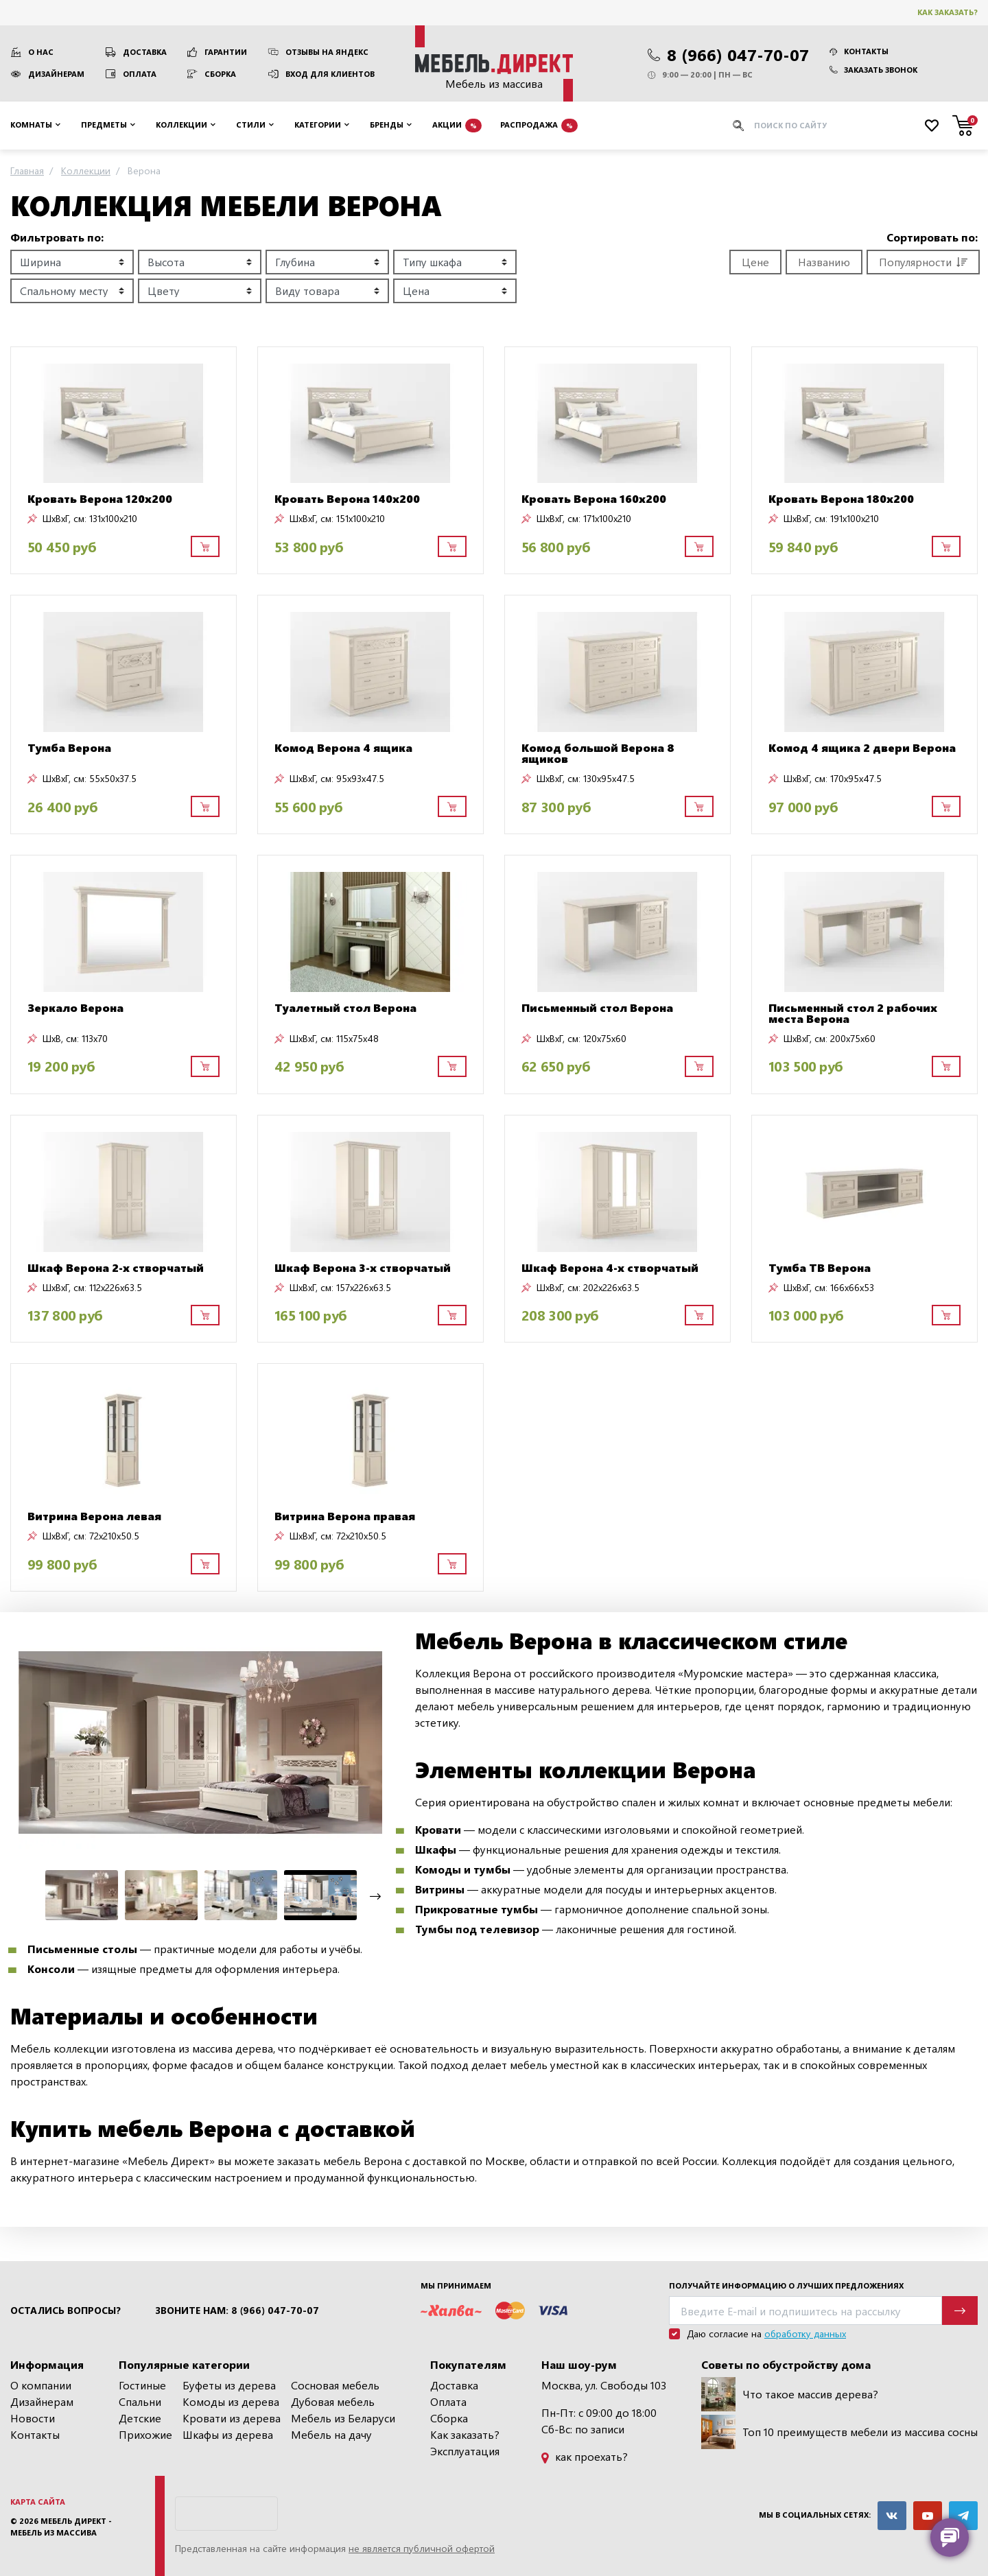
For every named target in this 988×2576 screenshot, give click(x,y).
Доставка (145, 52)
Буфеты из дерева (229, 2385)
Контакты (859, 51)
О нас (41, 52)
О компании (40, 2385)
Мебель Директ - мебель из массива (61, 2527)
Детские (140, 2418)
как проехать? (584, 2456)
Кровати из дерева (232, 2418)
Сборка (220, 74)
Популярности (923, 262)
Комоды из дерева (231, 2401)
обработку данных (805, 2333)
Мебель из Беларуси (343, 2418)
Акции (457, 125)
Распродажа (539, 125)
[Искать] (738, 125)
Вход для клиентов (330, 74)
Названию (824, 262)
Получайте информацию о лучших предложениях (786, 2285)
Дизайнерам (56, 74)
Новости (32, 2418)
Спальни (140, 2401)
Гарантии (225, 52)
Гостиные (142, 2385)
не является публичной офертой (422, 2548)
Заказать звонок (873, 69)
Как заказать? (947, 12)
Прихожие (145, 2434)
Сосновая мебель (335, 2385)
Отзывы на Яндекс (326, 52)
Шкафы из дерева (228, 2434)
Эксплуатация (464, 2451)
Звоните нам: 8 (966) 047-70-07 (237, 2310)
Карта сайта (37, 2501)
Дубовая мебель (333, 2401)
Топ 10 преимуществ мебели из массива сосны (839, 2432)
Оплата (139, 74)
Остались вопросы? (65, 2310)
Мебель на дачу (331, 2434)
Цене (755, 262)
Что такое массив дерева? (789, 2394)
